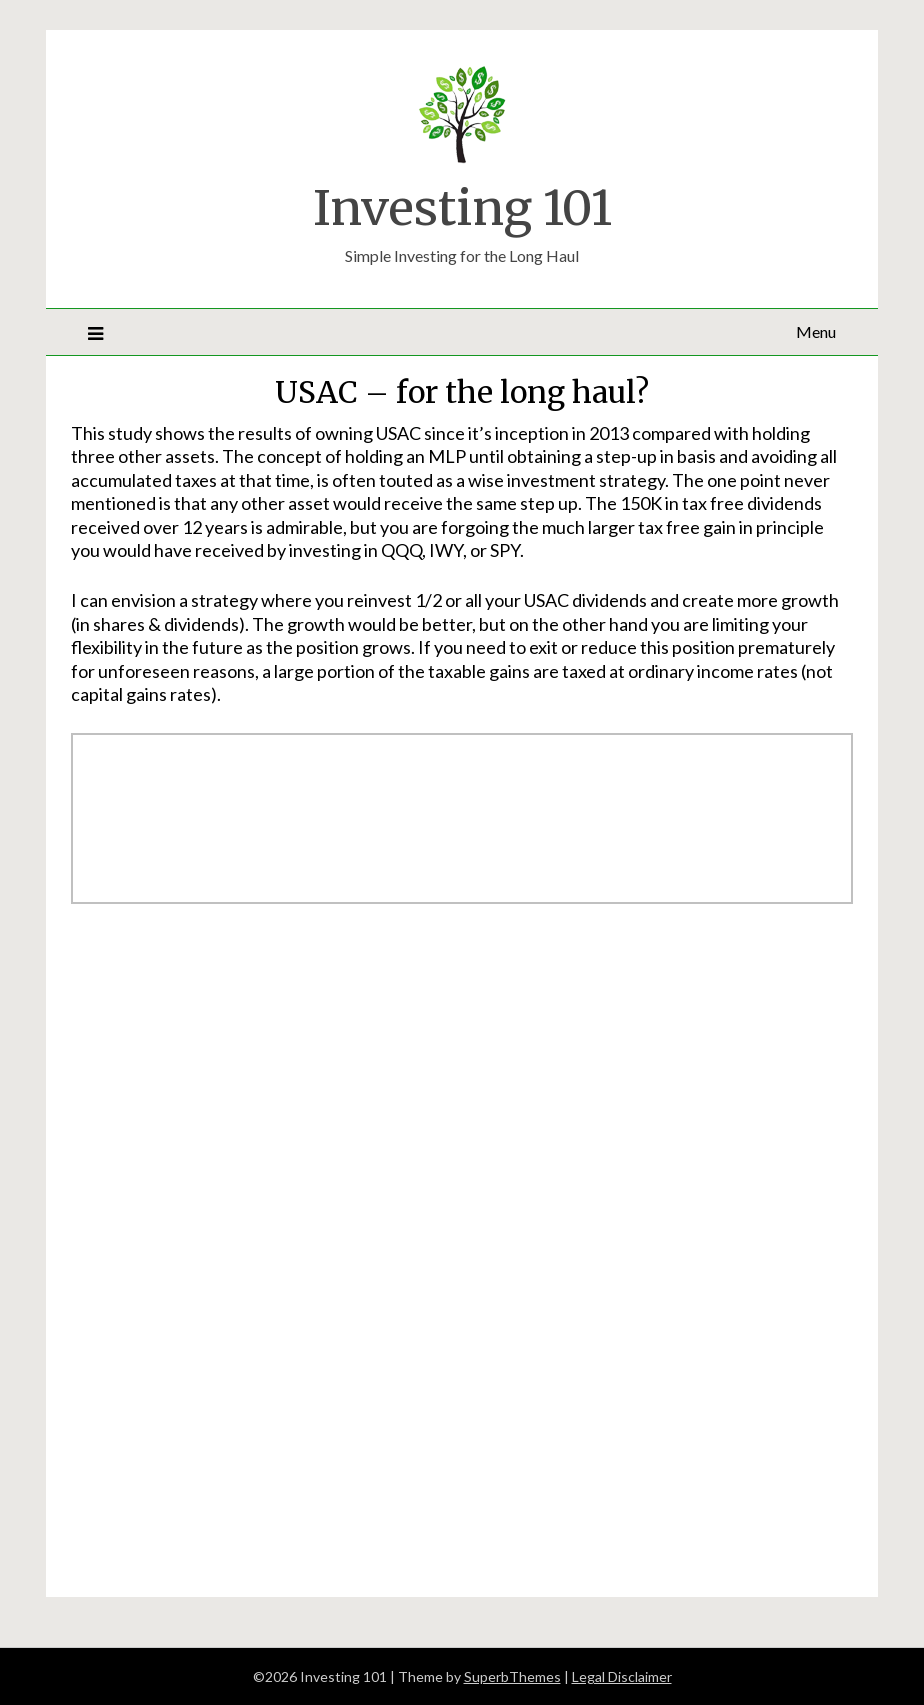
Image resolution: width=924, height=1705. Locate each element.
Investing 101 (462, 208)
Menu (816, 331)
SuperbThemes (512, 1676)
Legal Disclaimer (622, 1676)
